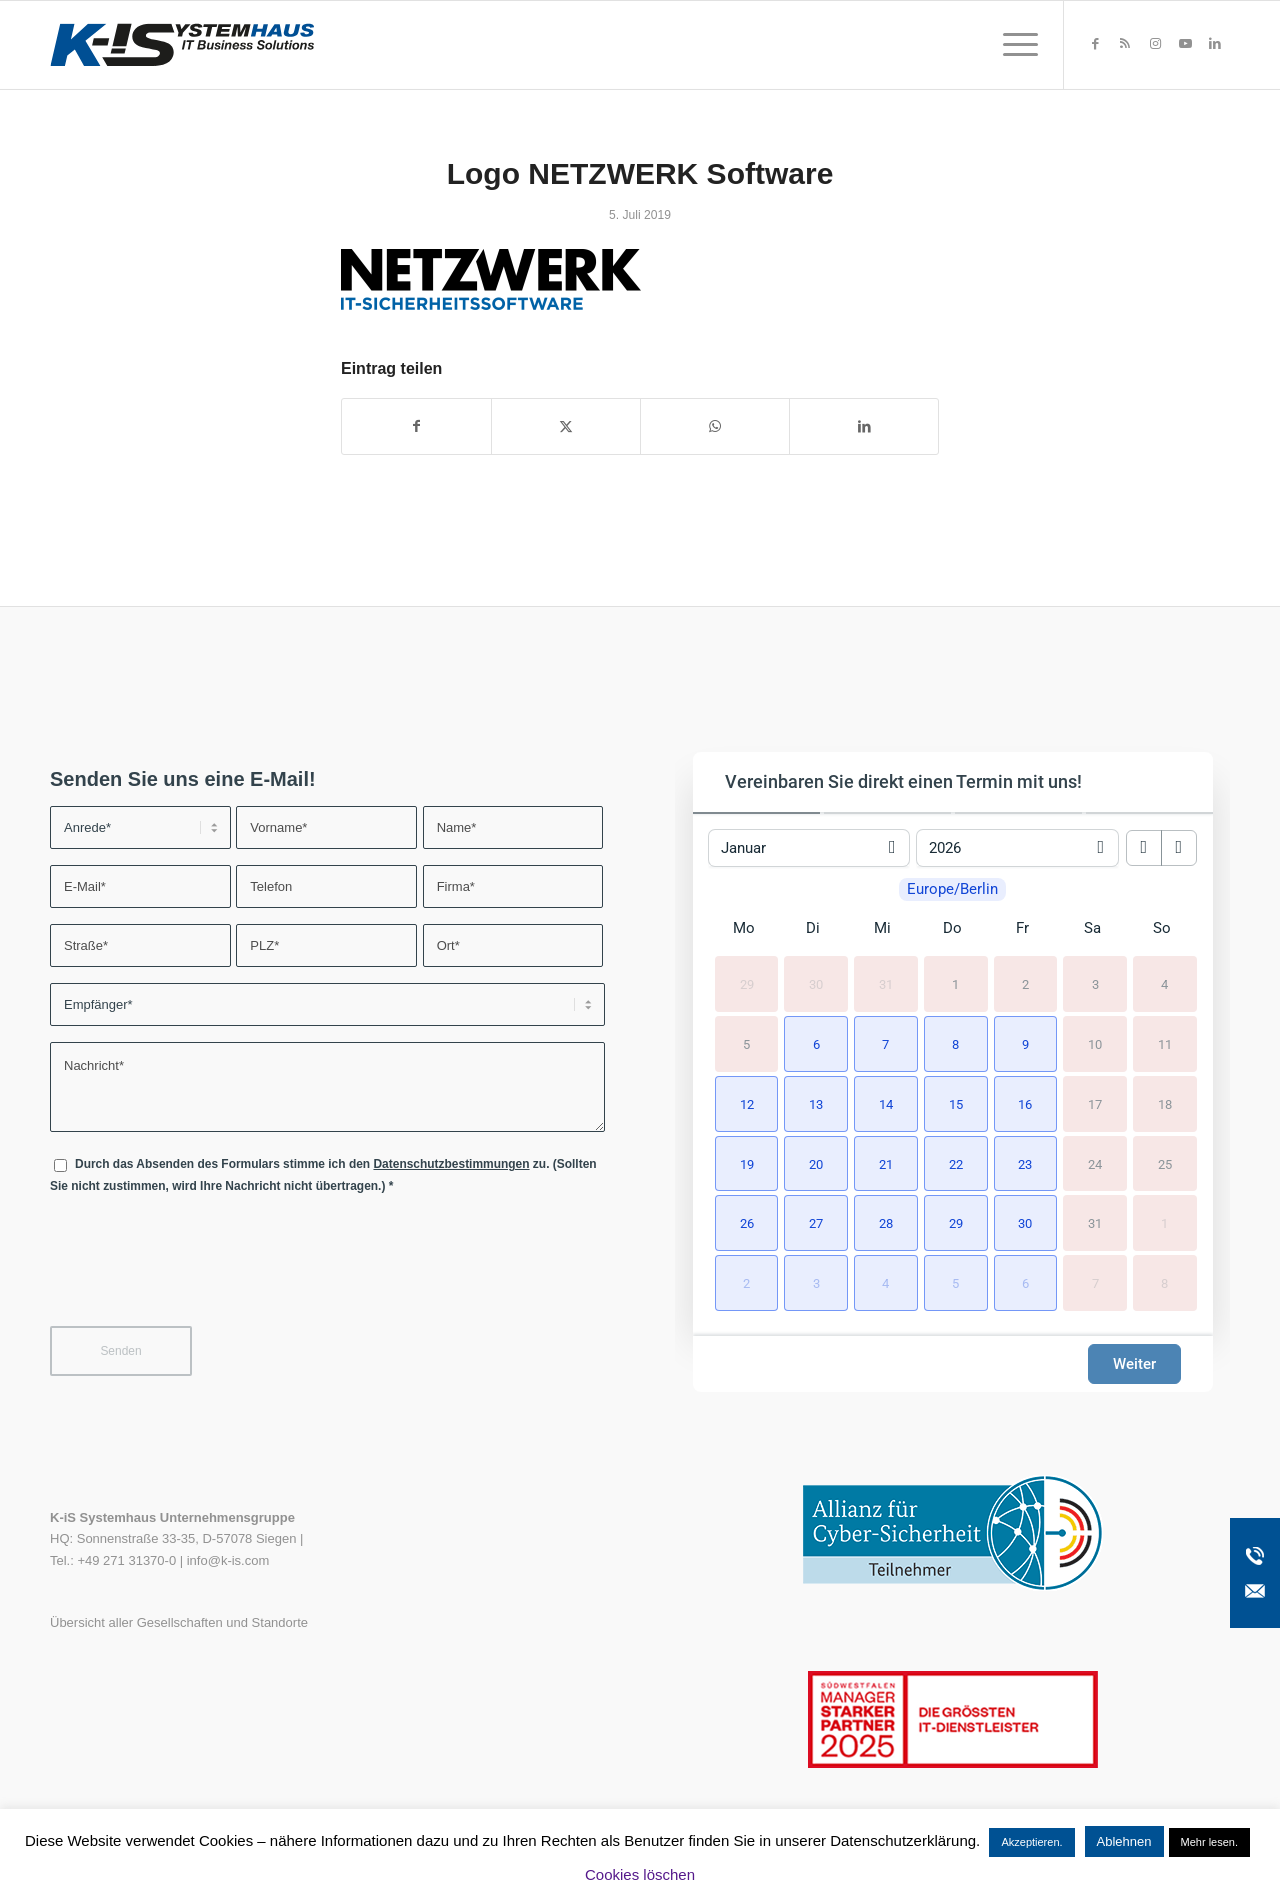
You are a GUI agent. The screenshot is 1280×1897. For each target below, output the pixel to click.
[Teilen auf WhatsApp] (715, 426)
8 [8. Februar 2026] (1164, 1283)
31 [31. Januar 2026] (1095, 1223)
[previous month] (1144, 848)
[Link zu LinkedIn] (1215, 44)
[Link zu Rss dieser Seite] (1125, 44)
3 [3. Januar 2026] (1095, 984)
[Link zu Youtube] (1185, 44)
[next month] (1179, 848)
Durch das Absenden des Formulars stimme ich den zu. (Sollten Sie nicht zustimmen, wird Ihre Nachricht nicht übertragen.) (323, 1174)
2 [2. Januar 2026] (1025, 984)
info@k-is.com (228, 1560)
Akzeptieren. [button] (1031, 1842)
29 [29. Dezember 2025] (747, 984)
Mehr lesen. (1209, 1842)
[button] (813, 1042)
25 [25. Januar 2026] (1165, 1163)
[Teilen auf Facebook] (416, 426)
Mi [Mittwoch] (882, 928)
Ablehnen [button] (1124, 1841)
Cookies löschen (640, 1874)
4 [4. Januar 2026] (1164, 984)
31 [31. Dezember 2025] (886, 984)
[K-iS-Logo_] (182, 45)
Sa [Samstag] (1092, 928)
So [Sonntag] (1162, 928)
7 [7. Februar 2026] (1095, 1283)
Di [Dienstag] (813, 928)
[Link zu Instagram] (1155, 44)
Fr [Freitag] (1022, 928)
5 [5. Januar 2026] (746, 1043)
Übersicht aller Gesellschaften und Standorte (179, 1622)
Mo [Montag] (744, 928)
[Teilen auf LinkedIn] (864, 426)
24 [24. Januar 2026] (1095, 1163)
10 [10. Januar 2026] (1095, 1043)
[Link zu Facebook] (1095, 44)
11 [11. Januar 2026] (1165, 1043)
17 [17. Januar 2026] (1095, 1103)
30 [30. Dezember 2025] (816, 984)
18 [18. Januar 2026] (1165, 1103)
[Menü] (1014, 45)
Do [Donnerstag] (952, 928)
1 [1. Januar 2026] (955, 984)
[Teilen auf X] (566, 426)
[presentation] (202, 1273)
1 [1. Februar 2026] (1164, 1223)
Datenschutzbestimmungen (451, 1164)
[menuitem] (1014, 45)
